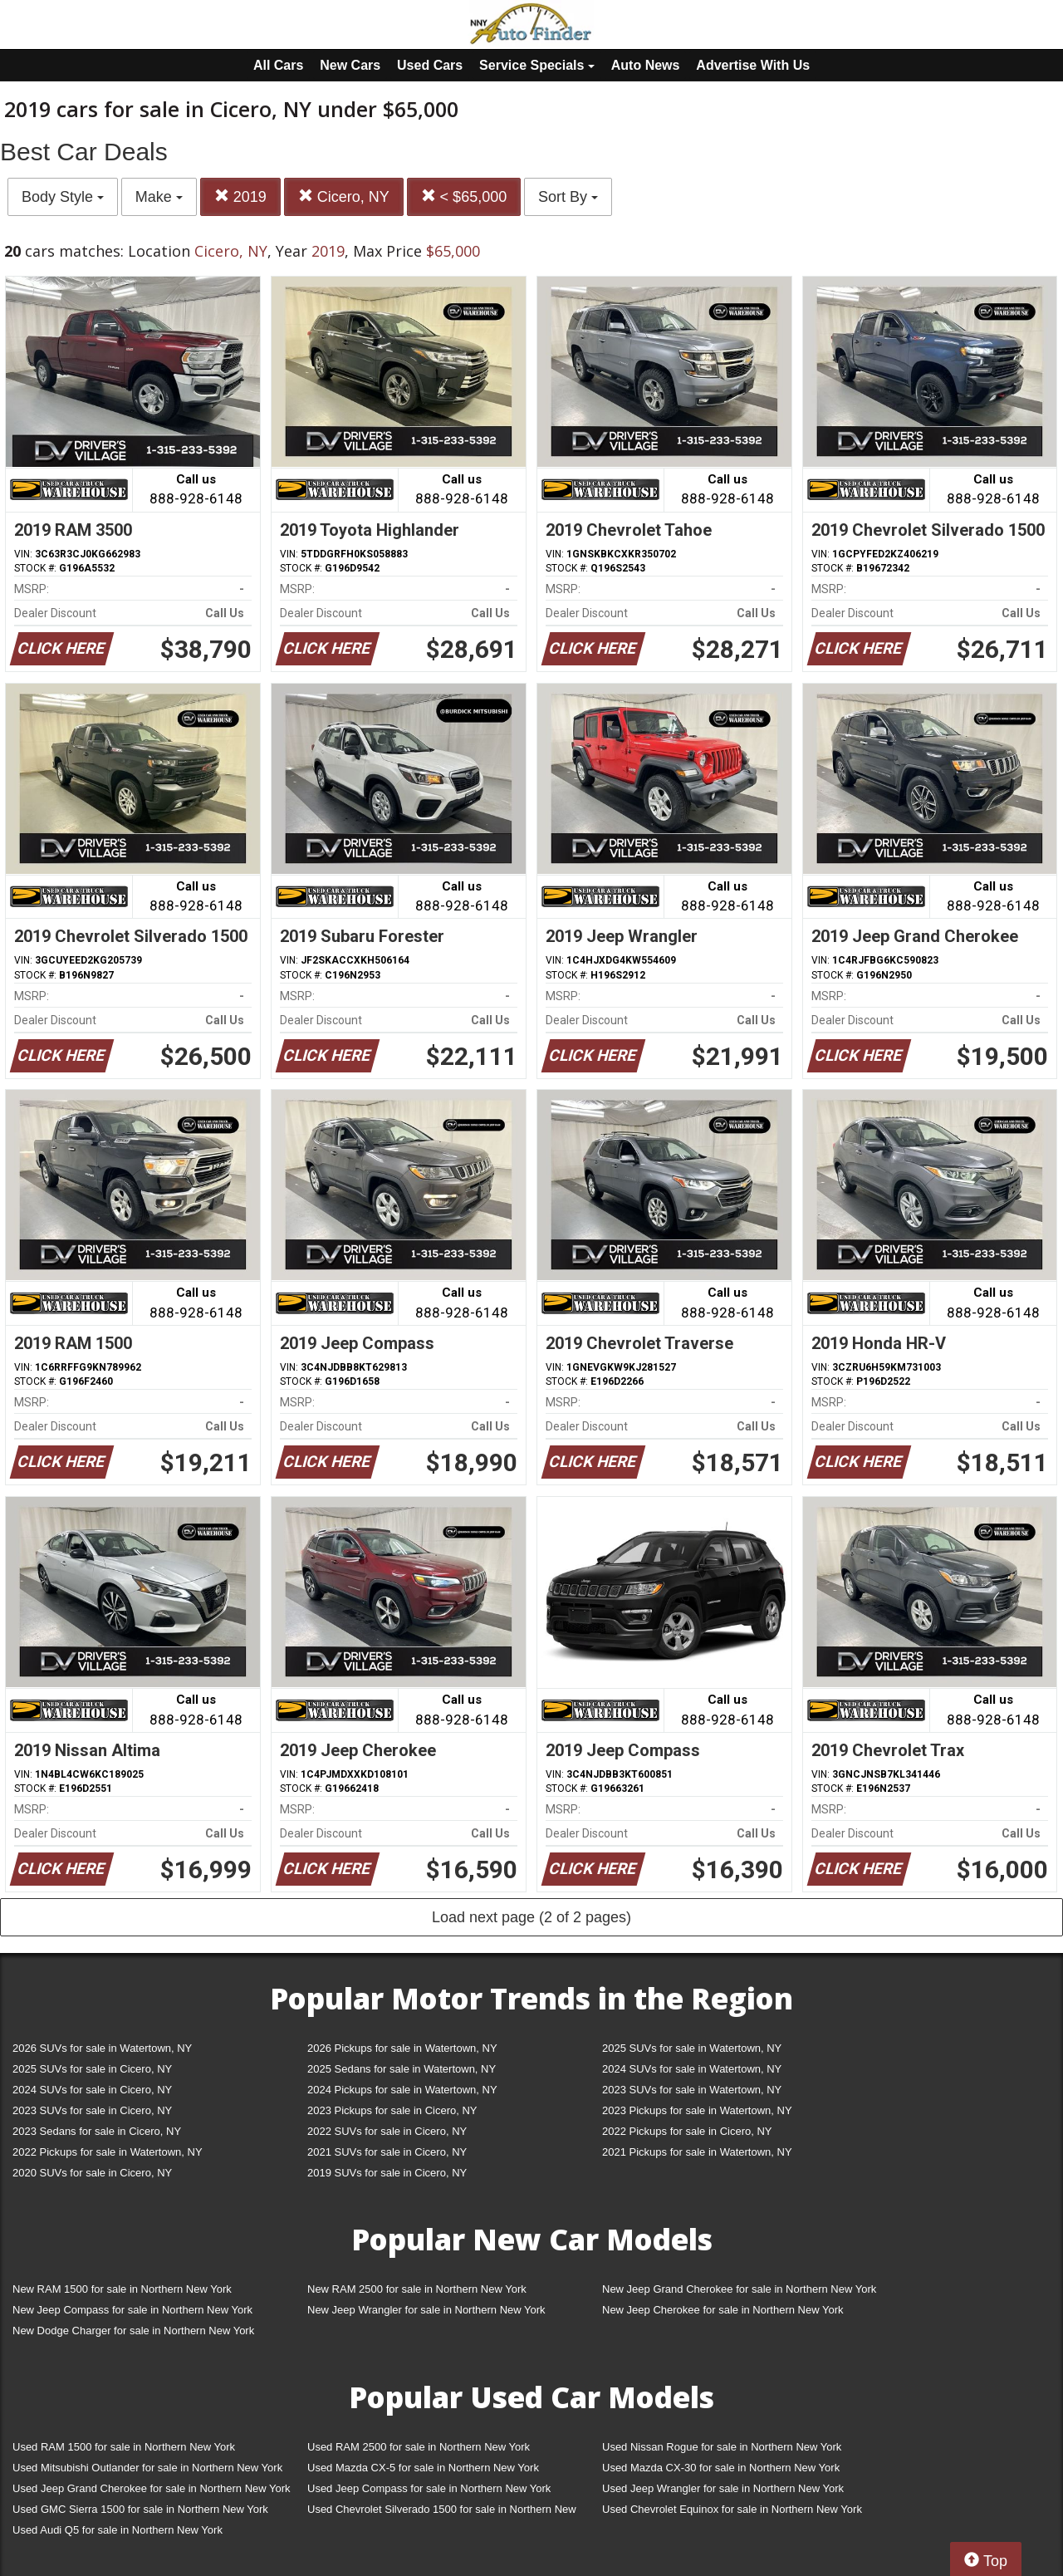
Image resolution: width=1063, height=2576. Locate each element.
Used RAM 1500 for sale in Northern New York (123, 2447)
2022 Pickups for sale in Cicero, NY (687, 2131)
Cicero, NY (343, 196)
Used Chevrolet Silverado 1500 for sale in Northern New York (441, 2512)
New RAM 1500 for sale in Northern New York (122, 2289)
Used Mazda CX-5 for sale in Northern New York (423, 2467)
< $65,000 (464, 196)
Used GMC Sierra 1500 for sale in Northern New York (140, 2509)
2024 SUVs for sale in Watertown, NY (691, 2069)
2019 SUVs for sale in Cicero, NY (387, 2172)
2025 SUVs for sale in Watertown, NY (691, 2048)
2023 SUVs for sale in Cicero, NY (92, 2110)
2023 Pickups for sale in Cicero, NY (392, 2110)
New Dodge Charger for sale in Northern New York (133, 2330)
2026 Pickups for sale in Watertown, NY (402, 2048)
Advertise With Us (753, 65)
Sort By (568, 197)
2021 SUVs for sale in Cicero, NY (387, 2152)
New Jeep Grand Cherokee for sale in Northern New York (739, 2289)
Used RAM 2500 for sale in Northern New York (418, 2447)
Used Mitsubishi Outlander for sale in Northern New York (147, 2467)
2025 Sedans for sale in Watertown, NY (401, 2069)
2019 (240, 196)
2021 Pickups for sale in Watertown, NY (697, 2152)
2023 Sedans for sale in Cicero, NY (96, 2131)
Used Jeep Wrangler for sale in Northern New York (723, 2488)
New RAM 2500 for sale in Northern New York (417, 2289)
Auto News (645, 65)
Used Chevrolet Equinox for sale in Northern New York (732, 2509)
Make (159, 197)
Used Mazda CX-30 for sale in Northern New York (721, 2467)
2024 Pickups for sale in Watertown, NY (402, 2089)
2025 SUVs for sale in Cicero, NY (92, 2069)
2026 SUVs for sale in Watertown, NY (102, 2048)
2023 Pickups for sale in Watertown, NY (697, 2110)
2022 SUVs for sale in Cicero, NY (387, 2131)
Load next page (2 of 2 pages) (531, 1917)
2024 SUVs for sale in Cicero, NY (92, 2089)
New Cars (350, 65)
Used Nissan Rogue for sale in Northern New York (721, 2447)
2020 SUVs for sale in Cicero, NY (92, 2172)
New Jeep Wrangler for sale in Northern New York (426, 2310)
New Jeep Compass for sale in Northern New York (132, 2310)
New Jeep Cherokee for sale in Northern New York (722, 2310)
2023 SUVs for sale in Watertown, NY (691, 2089)
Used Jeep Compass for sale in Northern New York (429, 2488)
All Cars (278, 65)
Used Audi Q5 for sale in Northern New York (117, 2530)
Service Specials (537, 65)
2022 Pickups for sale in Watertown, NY (107, 2152)
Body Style (63, 197)
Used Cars (430, 65)
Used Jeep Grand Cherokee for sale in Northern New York (151, 2488)
